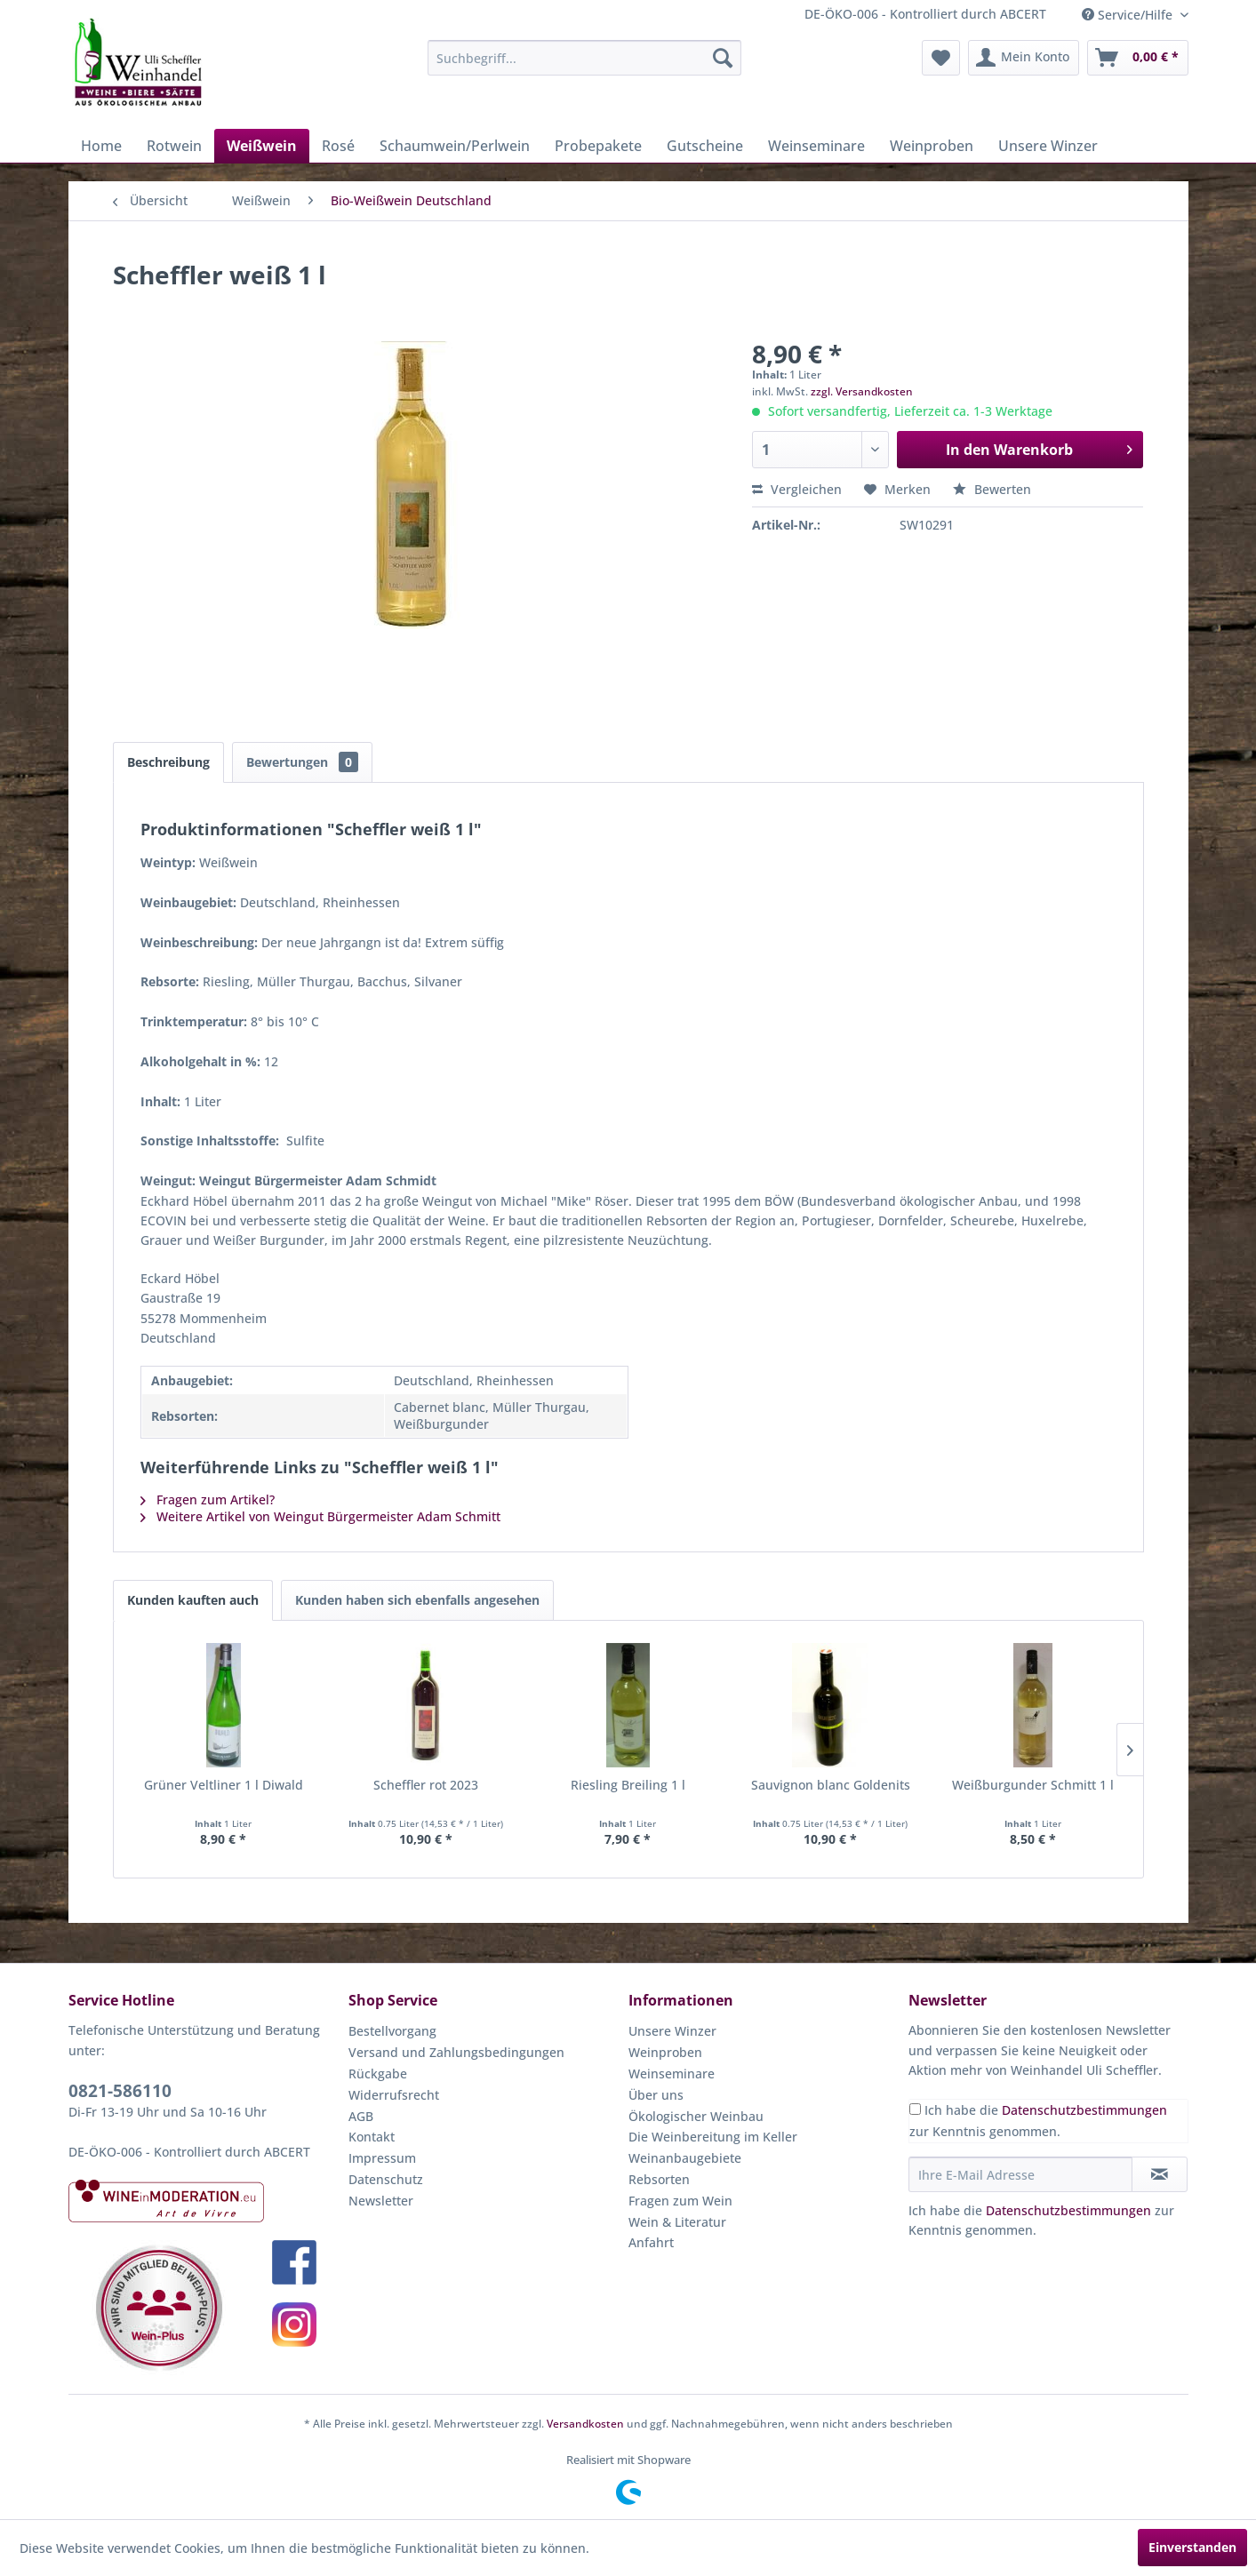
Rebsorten (659, 2179)
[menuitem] (584, 58)
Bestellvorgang (392, 2030)
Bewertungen (302, 762)
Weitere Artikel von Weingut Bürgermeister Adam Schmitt (320, 1516)
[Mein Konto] (1023, 58)
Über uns (656, 2094)
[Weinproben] (931, 146)
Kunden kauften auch (193, 1599)
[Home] (101, 146)
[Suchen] (722, 58)
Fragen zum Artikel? (207, 1499)
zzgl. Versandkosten (862, 391)
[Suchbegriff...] (584, 58)
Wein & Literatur (677, 2221)
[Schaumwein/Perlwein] (454, 146)
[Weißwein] (261, 146)
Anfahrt (651, 2242)
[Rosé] (338, 146)
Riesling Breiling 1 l (628, 1784)
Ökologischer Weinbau (696, 2116)
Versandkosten (585, 2423)
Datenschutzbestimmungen (1084, 2109)
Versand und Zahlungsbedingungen (456, 2052)
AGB (360, 2116)
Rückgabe (377, 2073)
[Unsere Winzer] (1048, 146)
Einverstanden (1192, 2547)
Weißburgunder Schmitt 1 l (1033, 1784)
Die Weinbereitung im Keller (712, 2136)
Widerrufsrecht (393, 2094)
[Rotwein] (174, 146)
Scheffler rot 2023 (425, 1784)
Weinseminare (671, 2073)
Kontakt (371, 2136)
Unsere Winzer (672, 2030)
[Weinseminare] (816, 146)
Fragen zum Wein (680, 2200)
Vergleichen (797, 489)
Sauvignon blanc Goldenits (830, 1784)
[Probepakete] (598, 146)
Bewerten (992, 489)
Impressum (382, 2157)
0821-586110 (120, 2090)
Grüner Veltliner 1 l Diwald (223, 1784)
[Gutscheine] (705, 146)
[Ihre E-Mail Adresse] (1020, 2174)
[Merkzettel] (941, 58)
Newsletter (380, 2200)
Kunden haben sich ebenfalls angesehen (417, 1599)
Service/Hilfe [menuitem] (1129, 14)
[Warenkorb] (1137, 58)
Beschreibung (168, 762)
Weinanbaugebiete (684, 2157)
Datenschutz (385, 2179)
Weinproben (665, 2052)
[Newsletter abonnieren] (1160, 2174)
